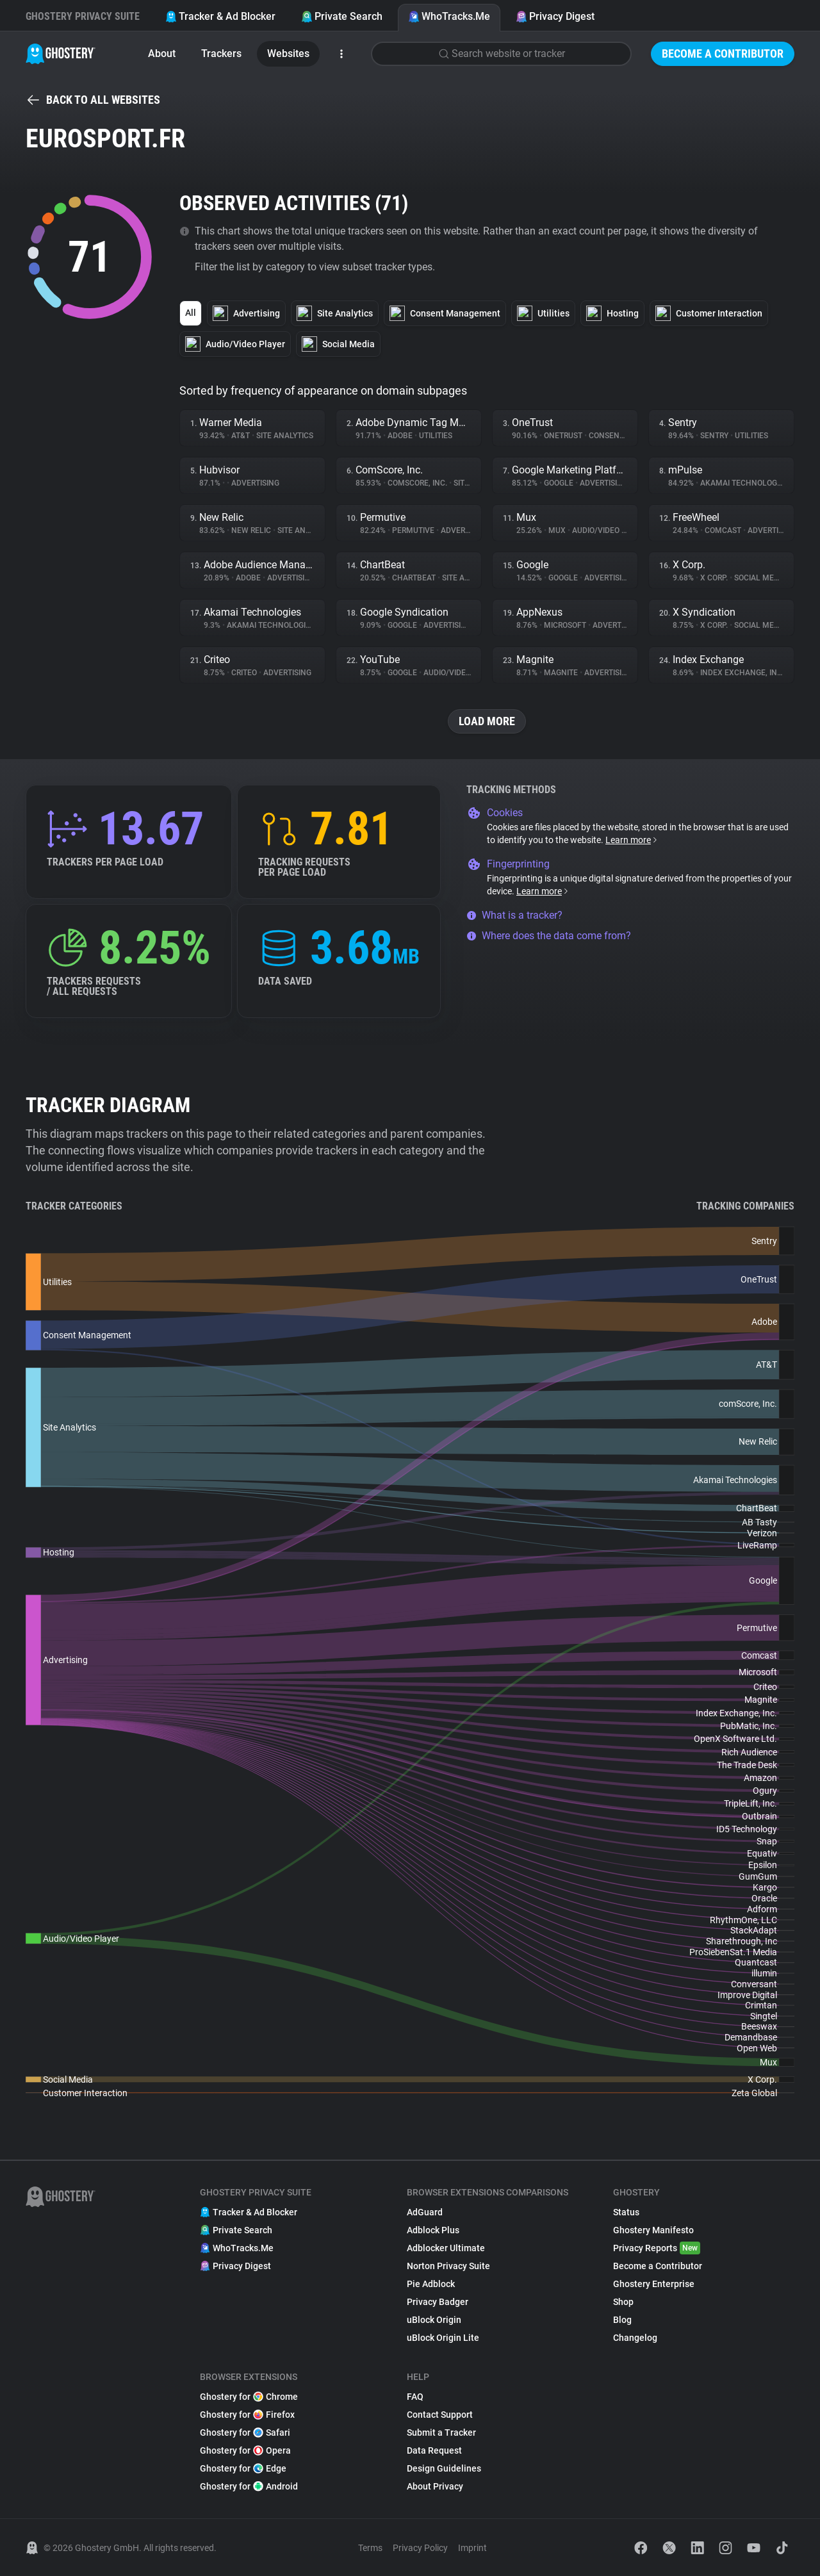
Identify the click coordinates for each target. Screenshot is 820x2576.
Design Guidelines (444, 2468)
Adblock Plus (433, 2230)
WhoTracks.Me (449, 16)
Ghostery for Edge (243, 2468)
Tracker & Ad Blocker (220, 16)
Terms (370, 2548)
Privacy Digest (555, 16)
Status (626, 2212)
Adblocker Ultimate (446, 2248)
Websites (288, 53)
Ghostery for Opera (245, 2450)
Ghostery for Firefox (247, 2414)
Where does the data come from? (548, 936)
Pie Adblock (431, 2284)
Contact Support (440, 2414)
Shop (623, 2302)
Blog (622, 2320)
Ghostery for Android (249, 2486)
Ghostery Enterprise (653, 2284)
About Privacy (435, 2486)
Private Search (341, 16)
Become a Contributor (722, 53)
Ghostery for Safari (245, 2432)
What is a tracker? (514, 915)
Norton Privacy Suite (448, 2266)
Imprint (472, 2548)
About (162, 53)
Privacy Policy (420, 2548)
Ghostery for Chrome (249, 2396)
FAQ (415, 2396)
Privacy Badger (437, 2302)
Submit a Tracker (441, 2432)
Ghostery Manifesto (653, 2230)
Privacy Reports (656, 2248)
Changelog (635, 2338)
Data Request (434, 2450)
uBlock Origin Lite (443, 2338)
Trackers (221, 53)
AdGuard (425, 2212)
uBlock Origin (434, 2320)
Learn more (632, 840)
